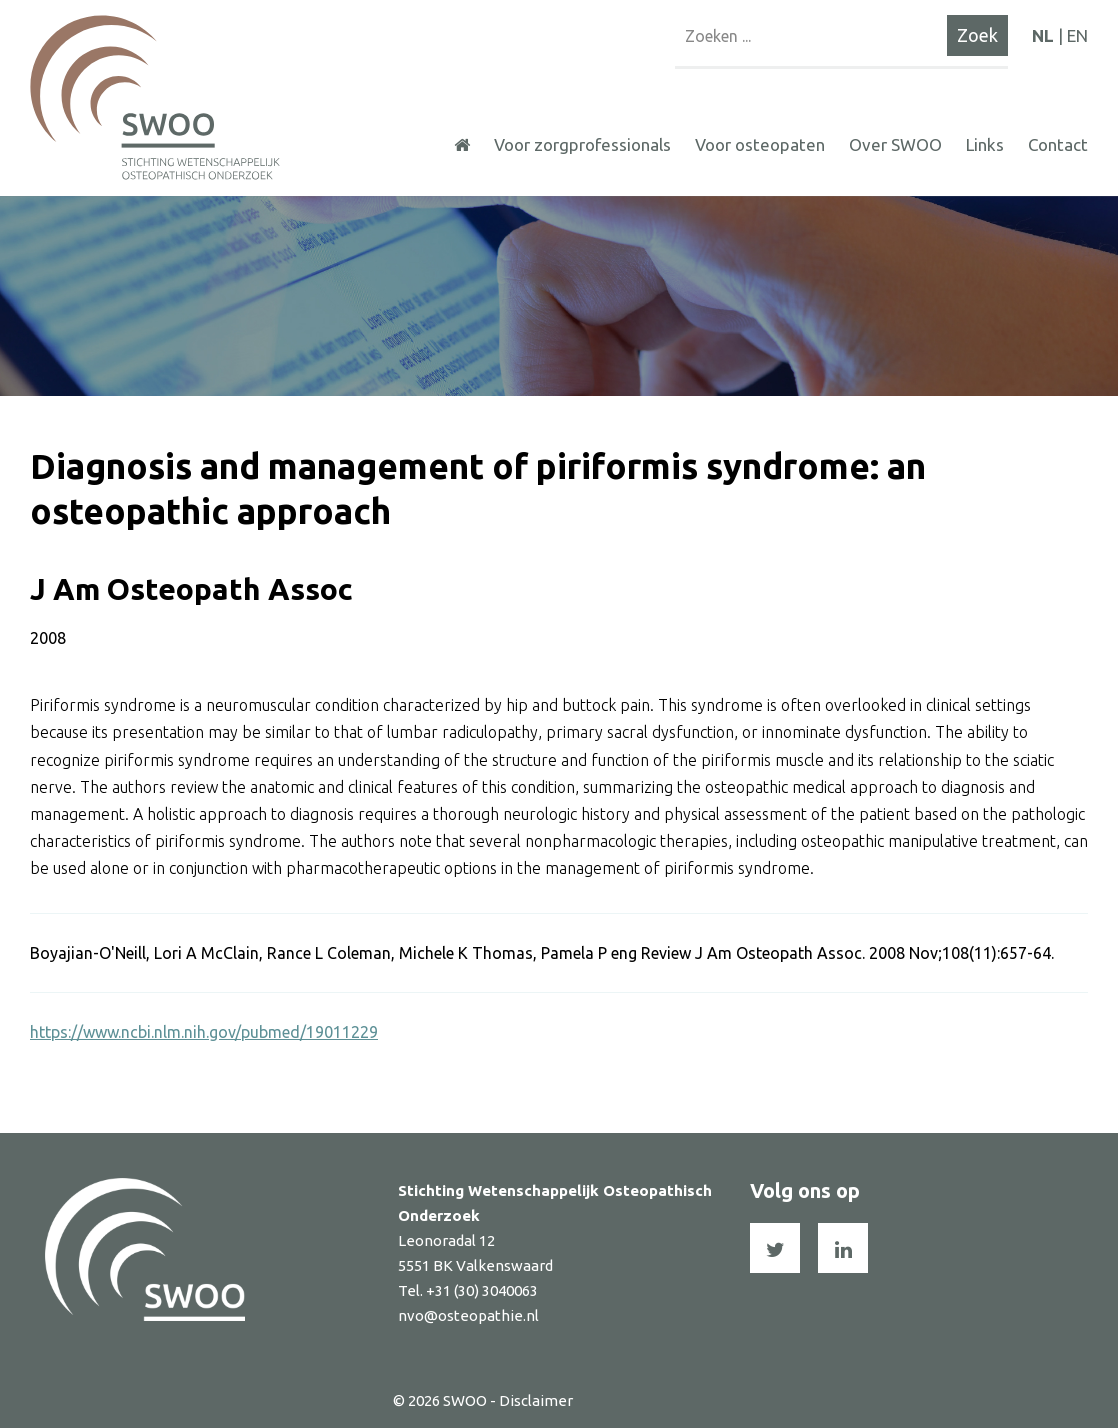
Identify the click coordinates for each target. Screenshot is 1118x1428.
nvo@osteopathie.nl (468, 1315)
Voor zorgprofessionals (582, 144)
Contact (1058, 144)
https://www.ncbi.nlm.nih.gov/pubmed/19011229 (204, 1032)
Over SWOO (895, 144)
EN (1077, 35)
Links (985, 144)
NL (1043, 35)
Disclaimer (536, 1400)
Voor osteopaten (760, 144)
